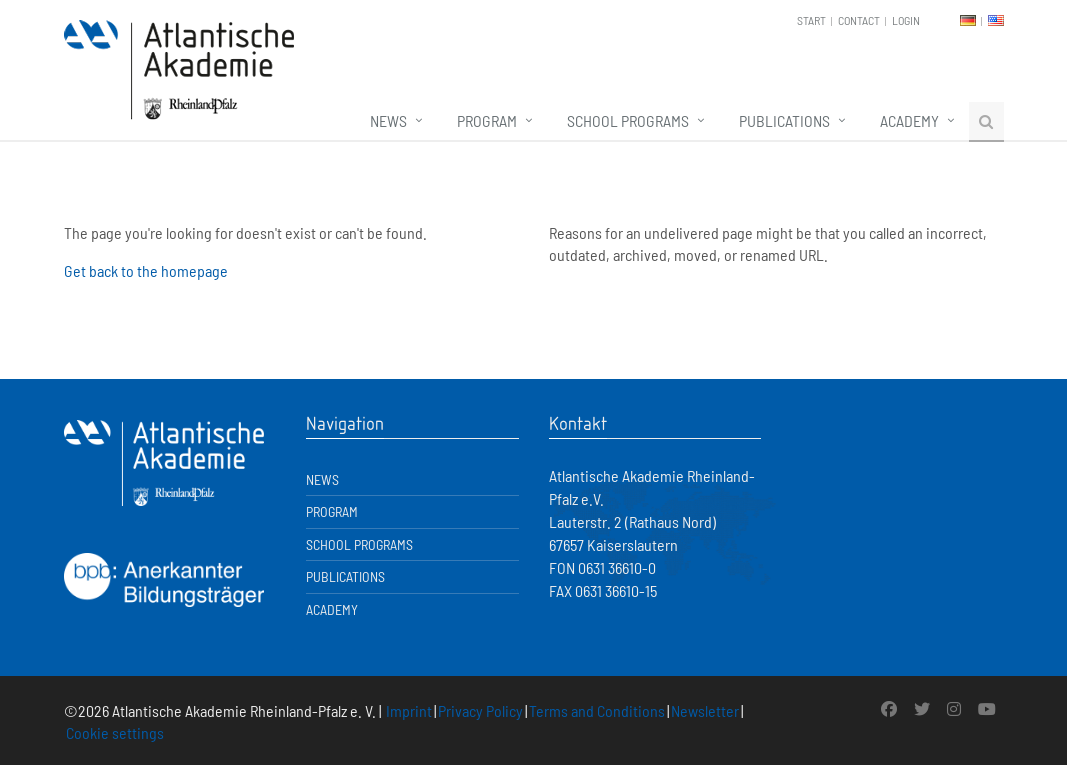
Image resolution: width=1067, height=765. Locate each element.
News (388, 120)
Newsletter (705, 710)
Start (811, 20)
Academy (909, 120)
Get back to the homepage (146, 270)
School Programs (628, 120)
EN (996, 20)
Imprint (409, 710)
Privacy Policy (480, 710)
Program (487, 120)
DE (968, 20)
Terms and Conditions (597, 710)
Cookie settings (115, 732)
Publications (784, 120)
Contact (859, 20)
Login (906, 20)
